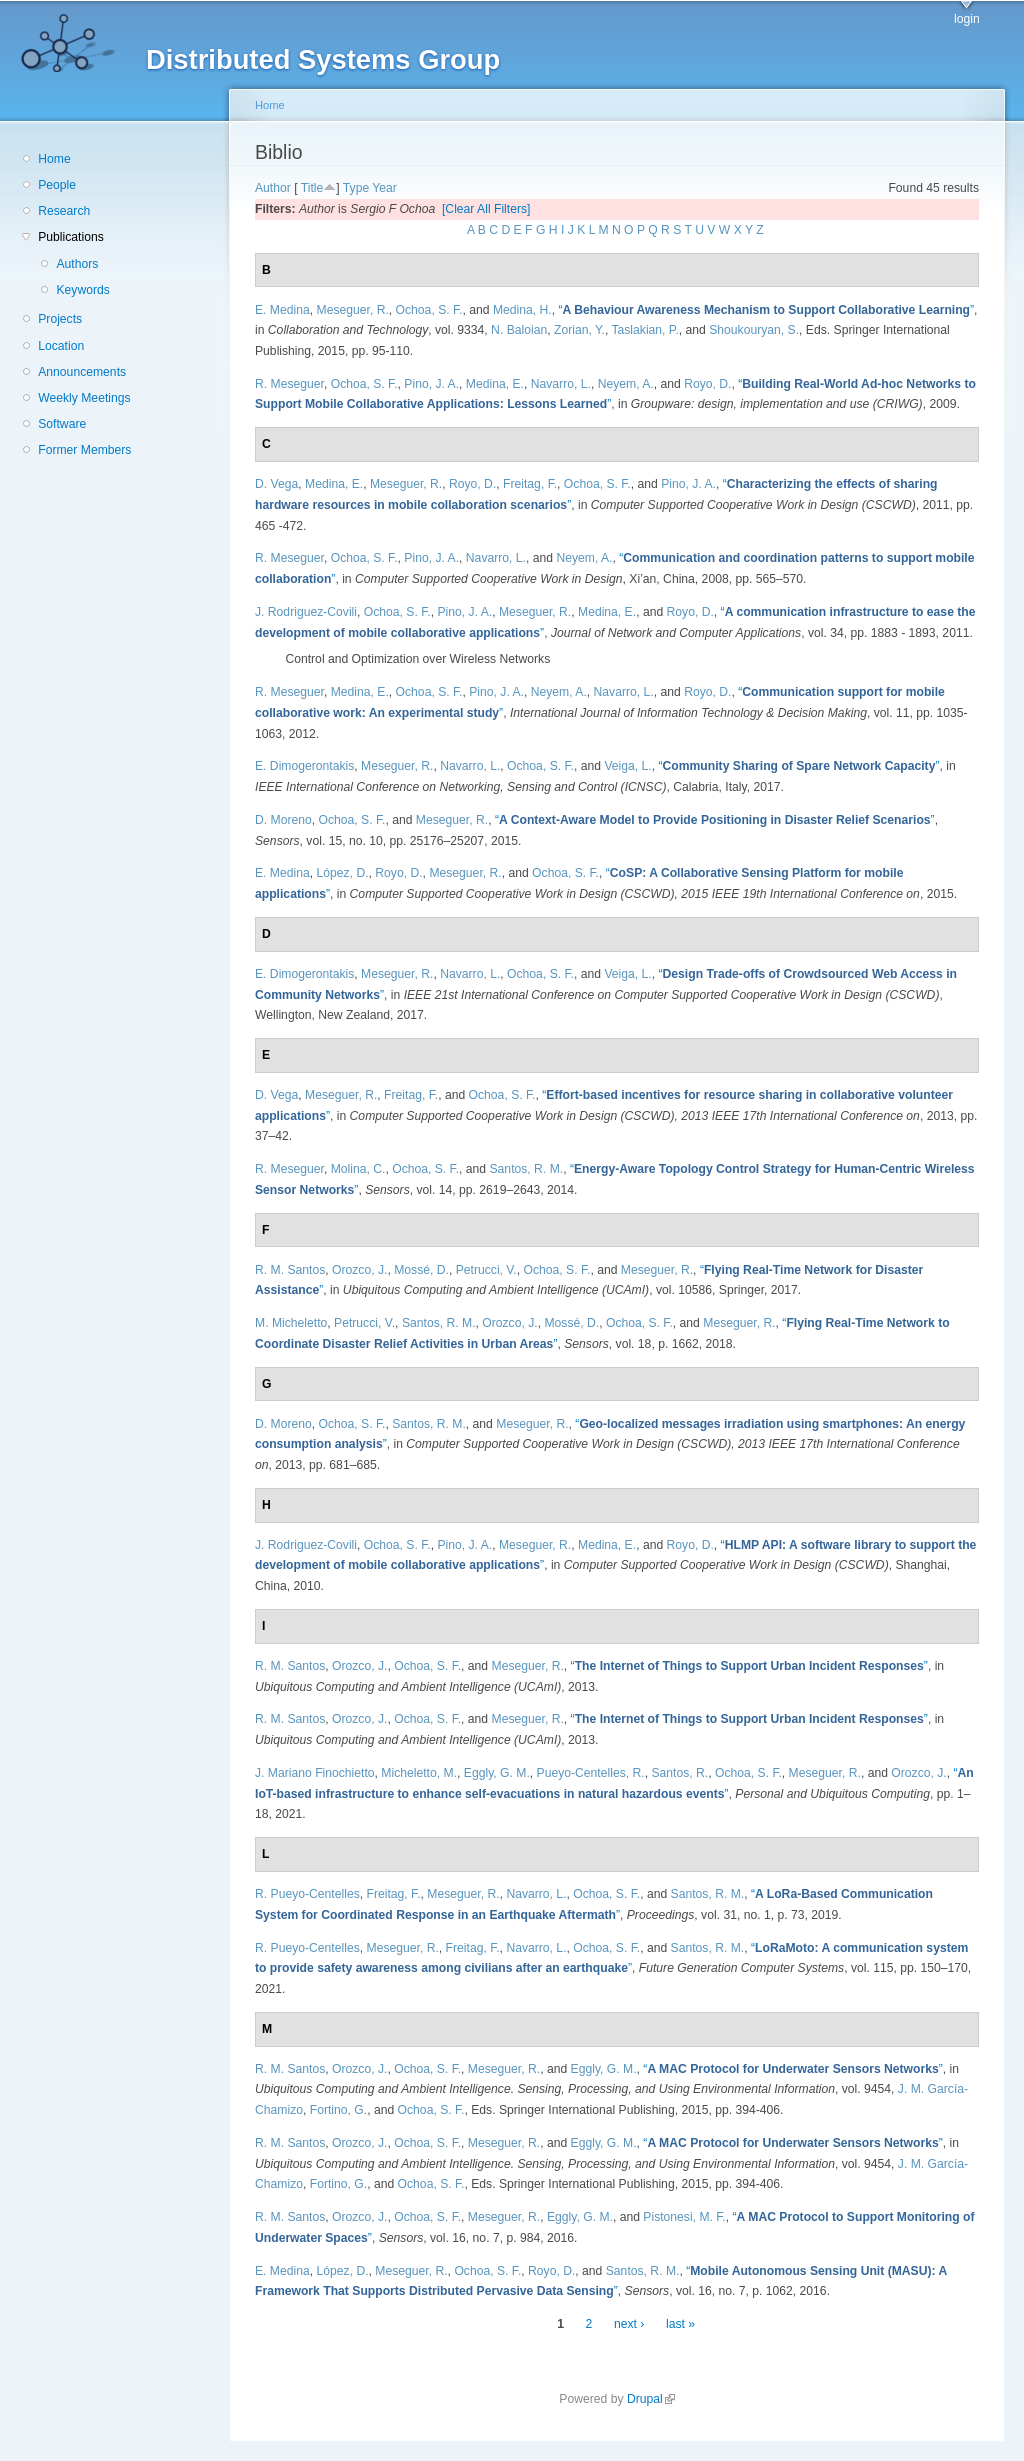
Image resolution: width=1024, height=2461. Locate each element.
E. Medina (282, 310)
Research (64, 211)
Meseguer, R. (353, 310)
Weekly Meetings (84, 398)
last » (680, 2324)
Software (62, 424)
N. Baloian (519, 330)
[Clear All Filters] (486, 209)
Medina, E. (495, 384)
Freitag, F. (530, 484)
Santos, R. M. (527, 1169)
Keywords (82, 290)
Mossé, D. (421, 1270)
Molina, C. (358, 1169)
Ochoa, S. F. (429, 310)
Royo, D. (707, 384)
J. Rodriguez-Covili (306, 612)
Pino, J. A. (431, 384)
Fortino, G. (338, 2110)
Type (356, 188)
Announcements (82, 372)
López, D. (343, 873)
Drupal (651, 2399)
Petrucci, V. (486, 1270)
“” (766, 310)
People (57, 185)
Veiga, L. (627, 766)
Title (312, 188)
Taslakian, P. (644, 330)
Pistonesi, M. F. (684, 2217)
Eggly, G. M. (497, 1773)
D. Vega (276, 484)
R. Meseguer (289, 384)
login (967, 19)
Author (273, 188)
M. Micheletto (291, 1323)
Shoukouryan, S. (754, 330)
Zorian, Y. (579, 330)
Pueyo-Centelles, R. (591, 1773)
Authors (77, 264)
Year (384, 188)
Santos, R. (679, 1773)
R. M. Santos (290, 1270)
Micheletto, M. (419, 1773)
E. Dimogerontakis (304, 766)
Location (61, 346)
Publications (71, 237)
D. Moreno (283, 820)
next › (629, 2324)
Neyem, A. (626, 384)
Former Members (84, 450)
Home (54, 159)
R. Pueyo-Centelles (307, 1894)
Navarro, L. (561, 384)
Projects (60, 319)
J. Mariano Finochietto (315, 1773)
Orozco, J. (359, 1270)
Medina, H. (522, 310)
